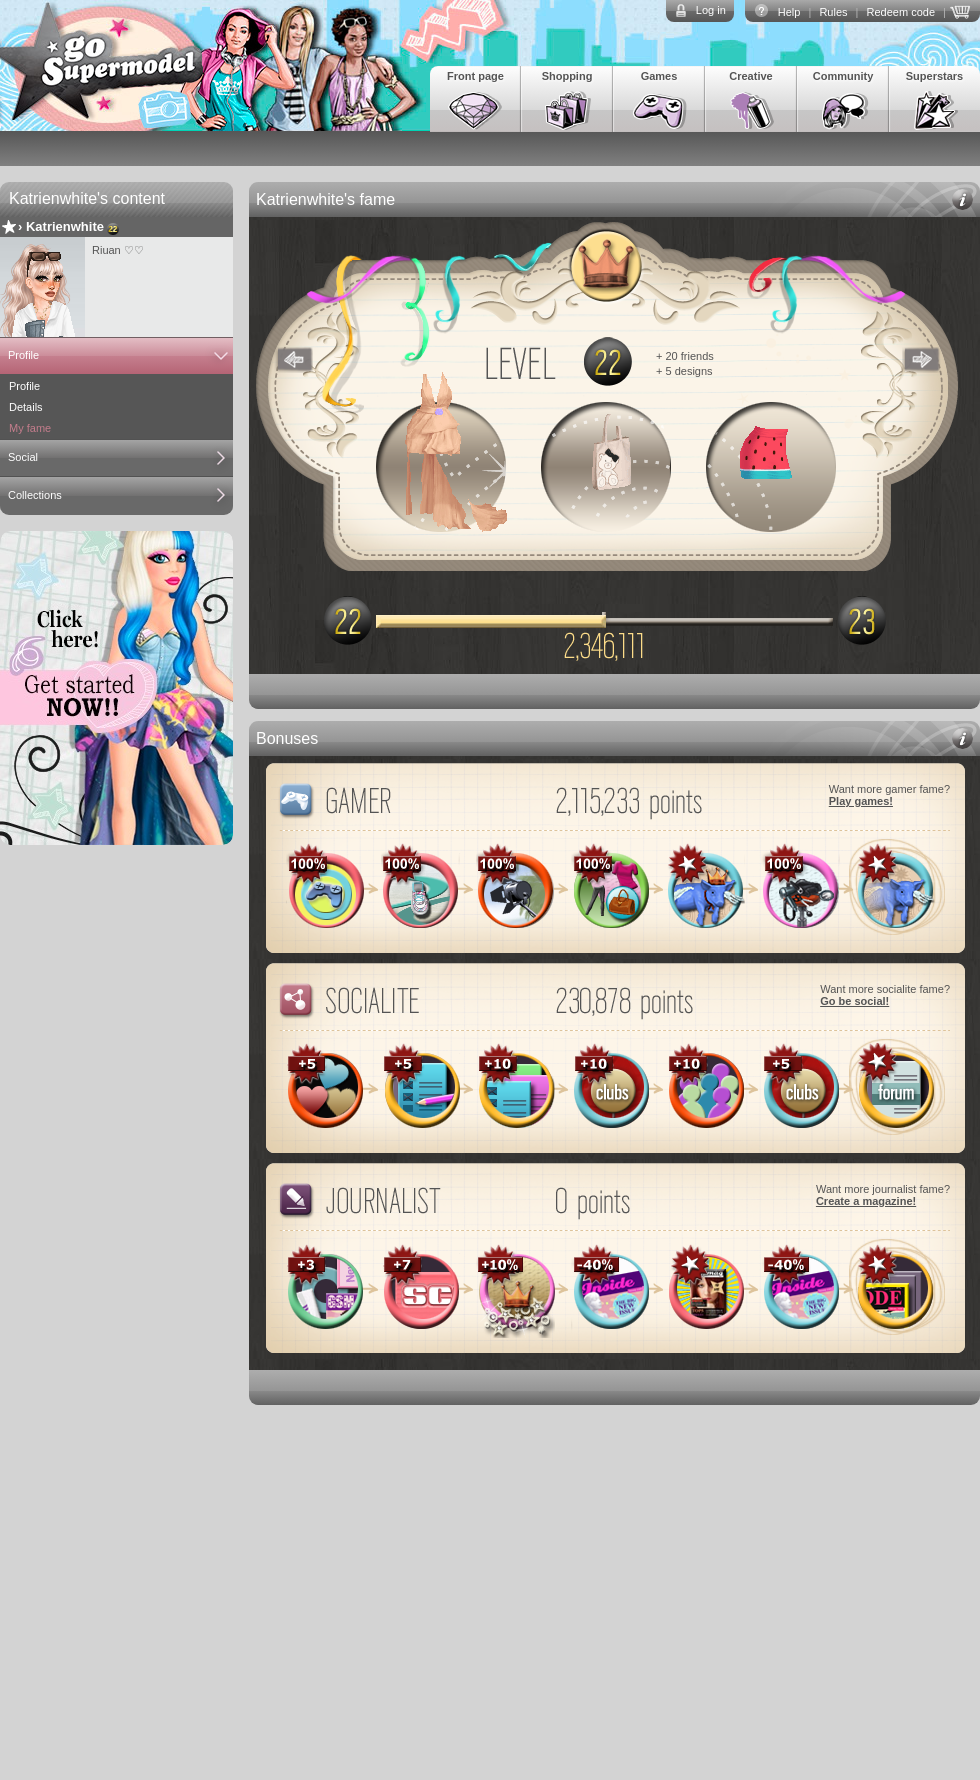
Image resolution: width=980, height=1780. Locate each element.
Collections (35, 495)
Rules (833, 12)
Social (23, 457)
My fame (30, 428)
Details (26, 407)
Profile (23, 355)
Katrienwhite (65, 226)
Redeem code (901, 12)
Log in (711, 10)
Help (789, 12)
